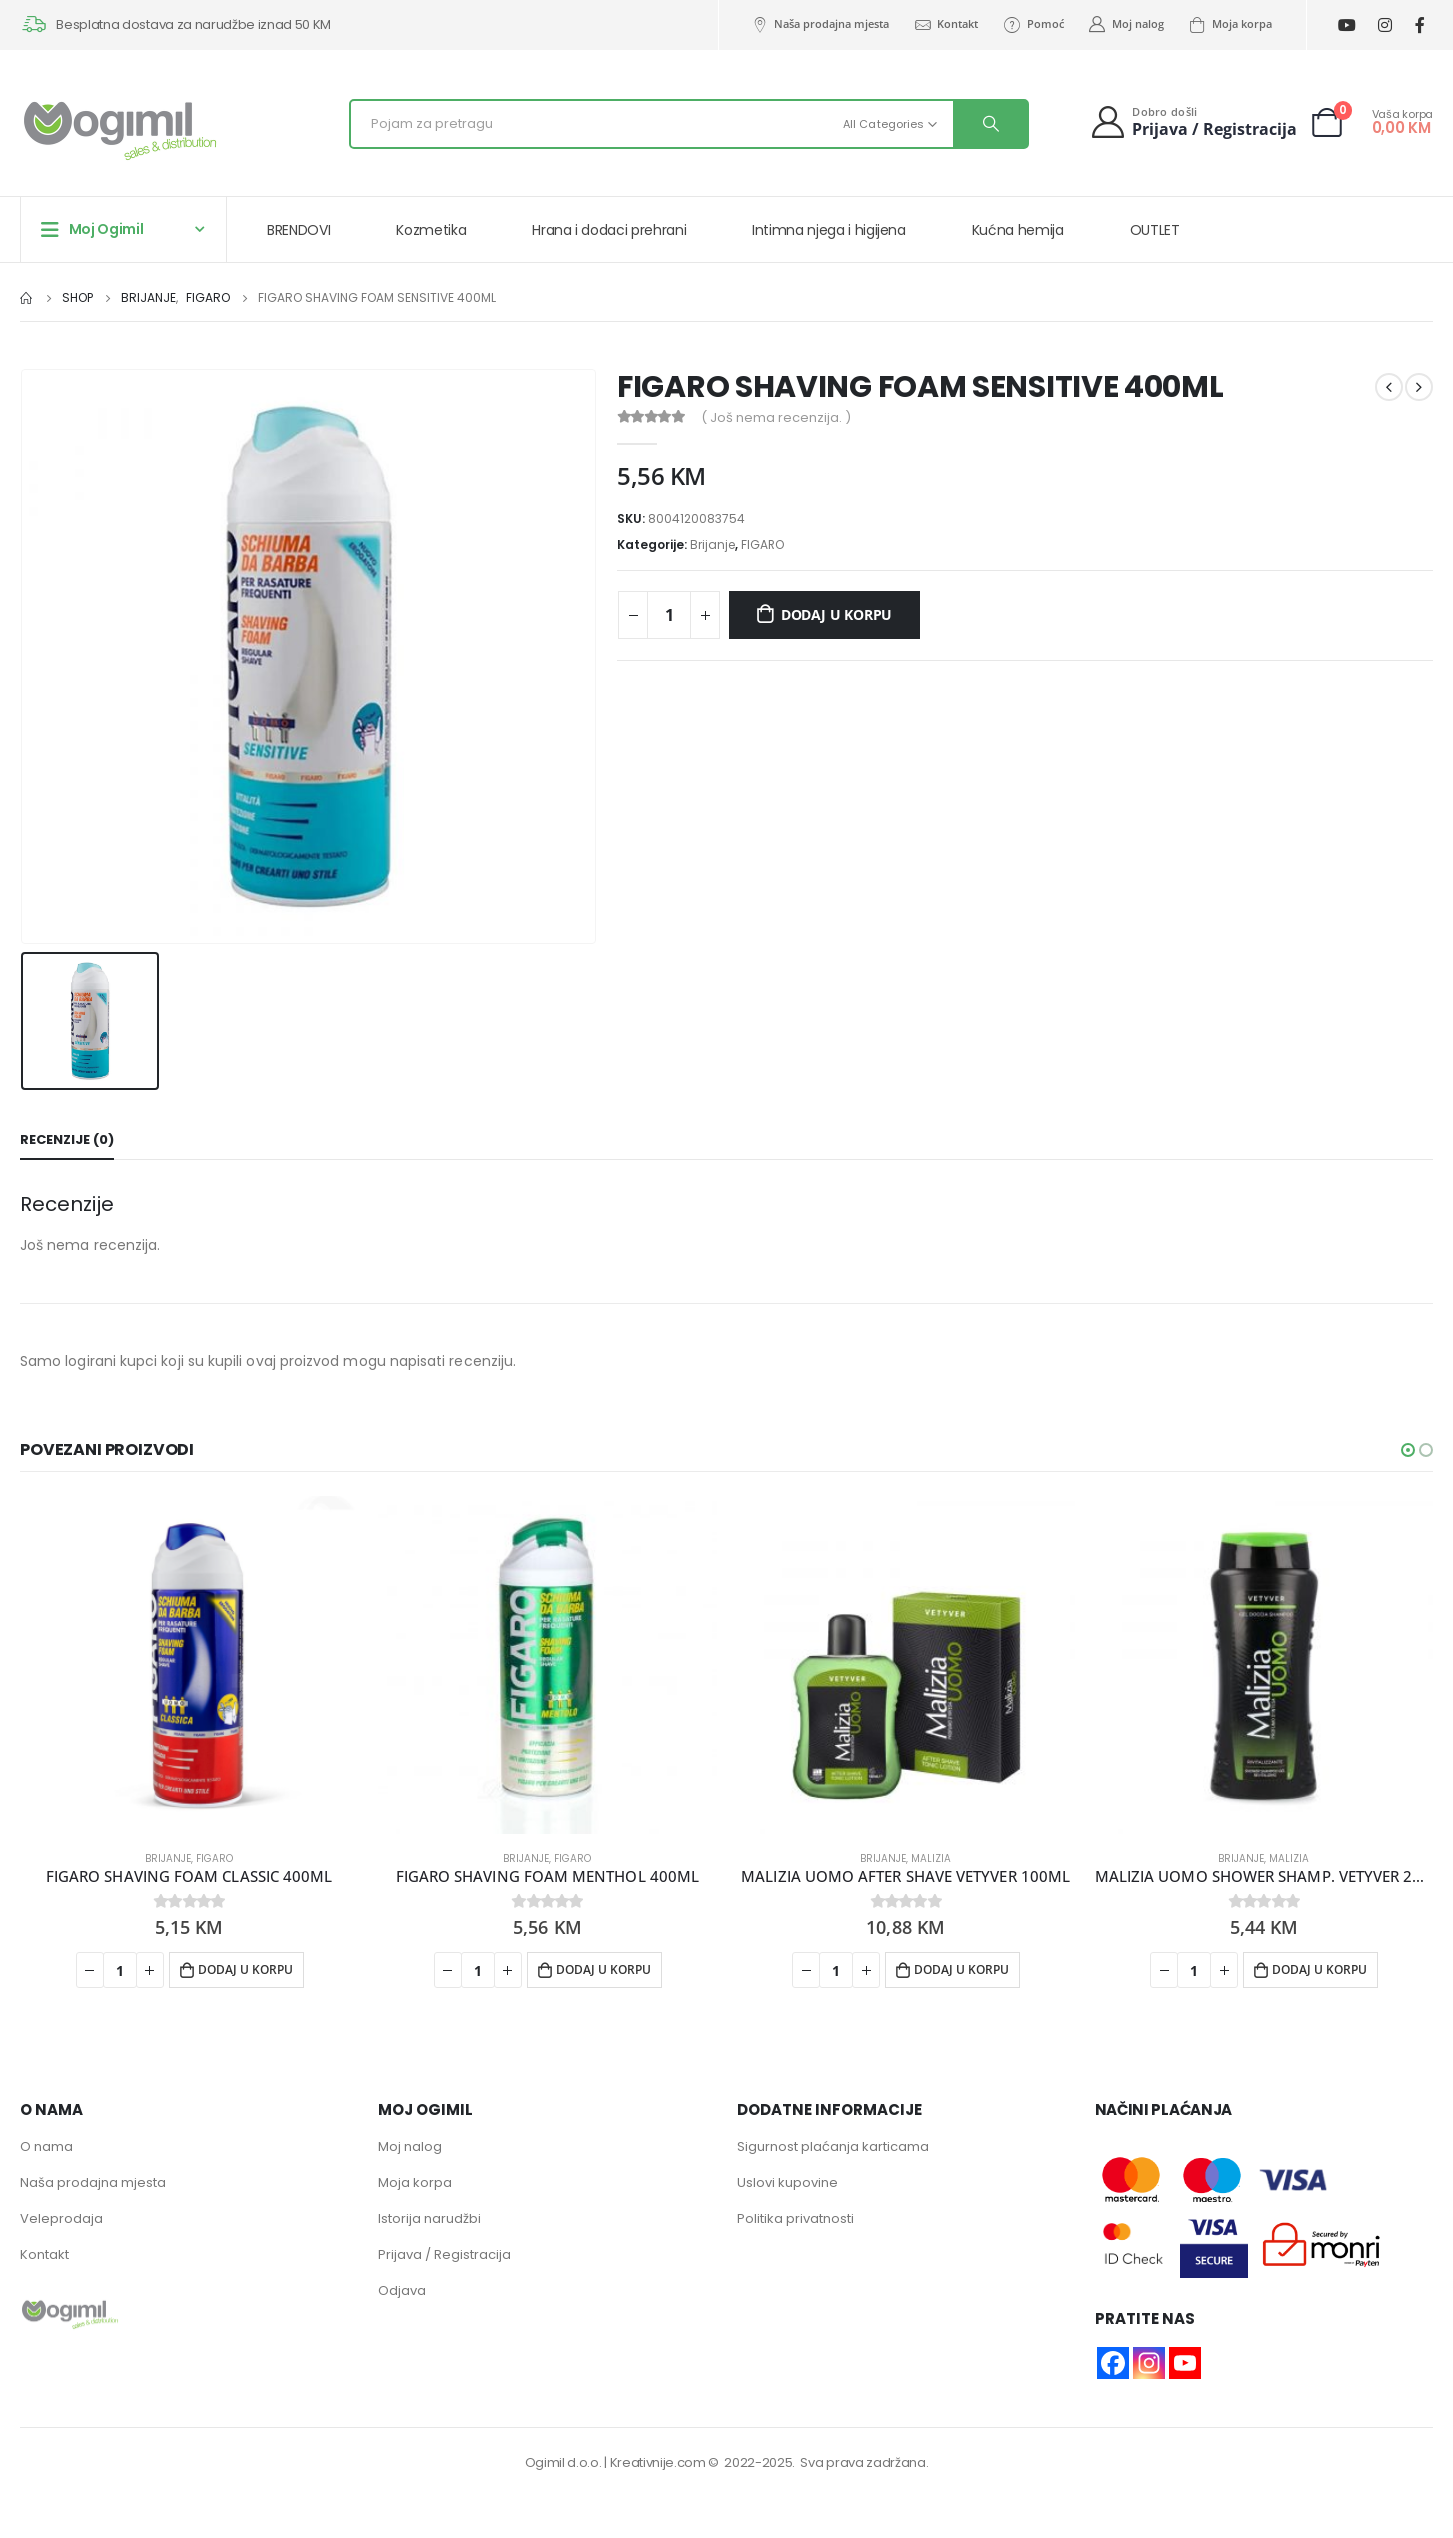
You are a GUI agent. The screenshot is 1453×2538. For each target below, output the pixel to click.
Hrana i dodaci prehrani (609, 230)
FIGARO (762, 544)
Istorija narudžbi (429, 2218)
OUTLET (1155, 230)
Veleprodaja (61, 2218)
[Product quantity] (669, 615)
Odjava (402, 2290)
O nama (46, 2146)
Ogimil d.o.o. (563, 2462)
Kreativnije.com (658, 2462)
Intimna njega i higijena (829, 230)
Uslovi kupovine (787, 2182)
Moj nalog (1126, 24)
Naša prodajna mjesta (819, 24)
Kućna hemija (1018, 230)
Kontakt (945, 24)
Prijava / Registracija (444, 2254)
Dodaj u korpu (836, 614)
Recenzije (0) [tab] (67, 1139)
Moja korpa (1230, 24)
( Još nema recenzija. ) (776, 417)
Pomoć (1032, 24)
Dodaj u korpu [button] (245, 1969)
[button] (1408, 1450)
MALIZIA (931, 1858)
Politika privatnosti (795, 2218)
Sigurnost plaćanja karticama (833, 2146)
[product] (189, 1665)
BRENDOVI (298, 230)
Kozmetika (431, 230)
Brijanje (712, 544)
